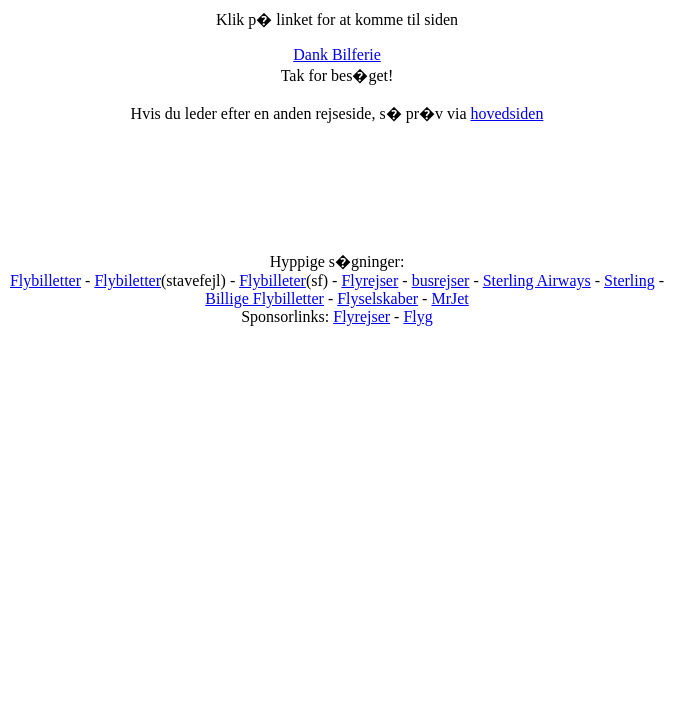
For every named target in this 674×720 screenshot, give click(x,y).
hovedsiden (507, 113)
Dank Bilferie (337, 54)
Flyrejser (369, 280)
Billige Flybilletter (264, 298)
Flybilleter (272, 280)
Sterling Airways (537, 280)
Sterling (629, 280)
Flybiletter (127, 280)
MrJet (449, 298)
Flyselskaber (377, 298)
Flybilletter (45, 280)
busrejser (441, 280)
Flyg (417, 316)
